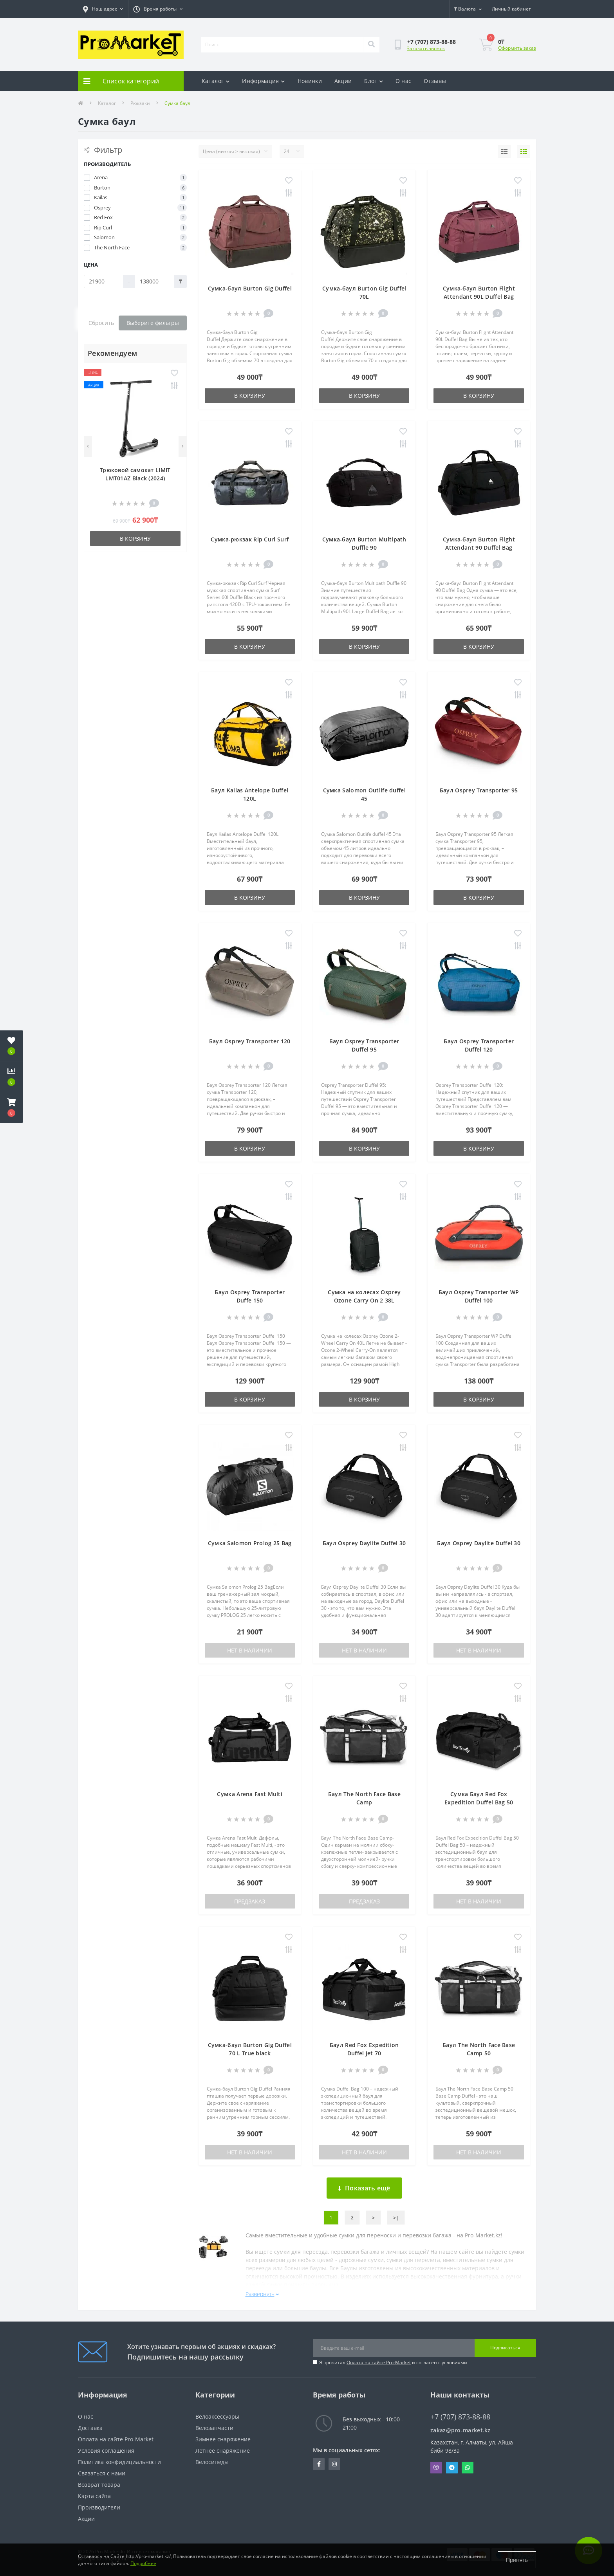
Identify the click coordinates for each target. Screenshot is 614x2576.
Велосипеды (212, 2462)
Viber (436, 2467)
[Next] (183, 446)
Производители (99, 2507)
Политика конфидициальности (119, 2462)
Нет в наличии (249, 1650)
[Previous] (88, 446)
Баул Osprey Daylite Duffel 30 (364, 1543)
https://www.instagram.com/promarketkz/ (334, 2464)
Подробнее (143, 2563)
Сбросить (101, 323)
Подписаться (505, 2347)
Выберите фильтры (152, 323)
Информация (263, 81)
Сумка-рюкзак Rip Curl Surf (250, 539)
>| (396, 2217)
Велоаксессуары (217, 2416)
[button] (11, 1107)
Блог (373, 81)
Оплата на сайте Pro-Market (379, 2362)
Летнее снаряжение (222, 2450)
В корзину (135, 538)
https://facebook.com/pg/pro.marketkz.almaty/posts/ (319, 2464)
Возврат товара (99, 2484)
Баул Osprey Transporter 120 (250, 1041)
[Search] (371, 44)
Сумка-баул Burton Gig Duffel (250, 288)
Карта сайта (94, 2496)
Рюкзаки (140, 103)
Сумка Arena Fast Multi (249, 1794)
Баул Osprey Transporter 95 (479, 790)
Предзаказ (249, 1901)
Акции (343, 81)
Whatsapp (467, 2467)
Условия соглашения (106, 2450)
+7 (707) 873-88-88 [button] (460, 2416)
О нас (403, 81)
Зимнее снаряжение (223, 2439)
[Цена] (103, 281)
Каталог (215, 81)
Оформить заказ (517, 48)
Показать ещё (364, 2188)
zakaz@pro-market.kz (460, 2430)
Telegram (452, 2467)
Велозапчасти (214, 2428)
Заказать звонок (426, 48)
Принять (517, 2559)
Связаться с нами (101, 2473)
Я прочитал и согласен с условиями (393, 2362)
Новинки (310, 81)
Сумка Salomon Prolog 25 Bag (250, 1543)
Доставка (90, 2428)
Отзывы (435, 81)
